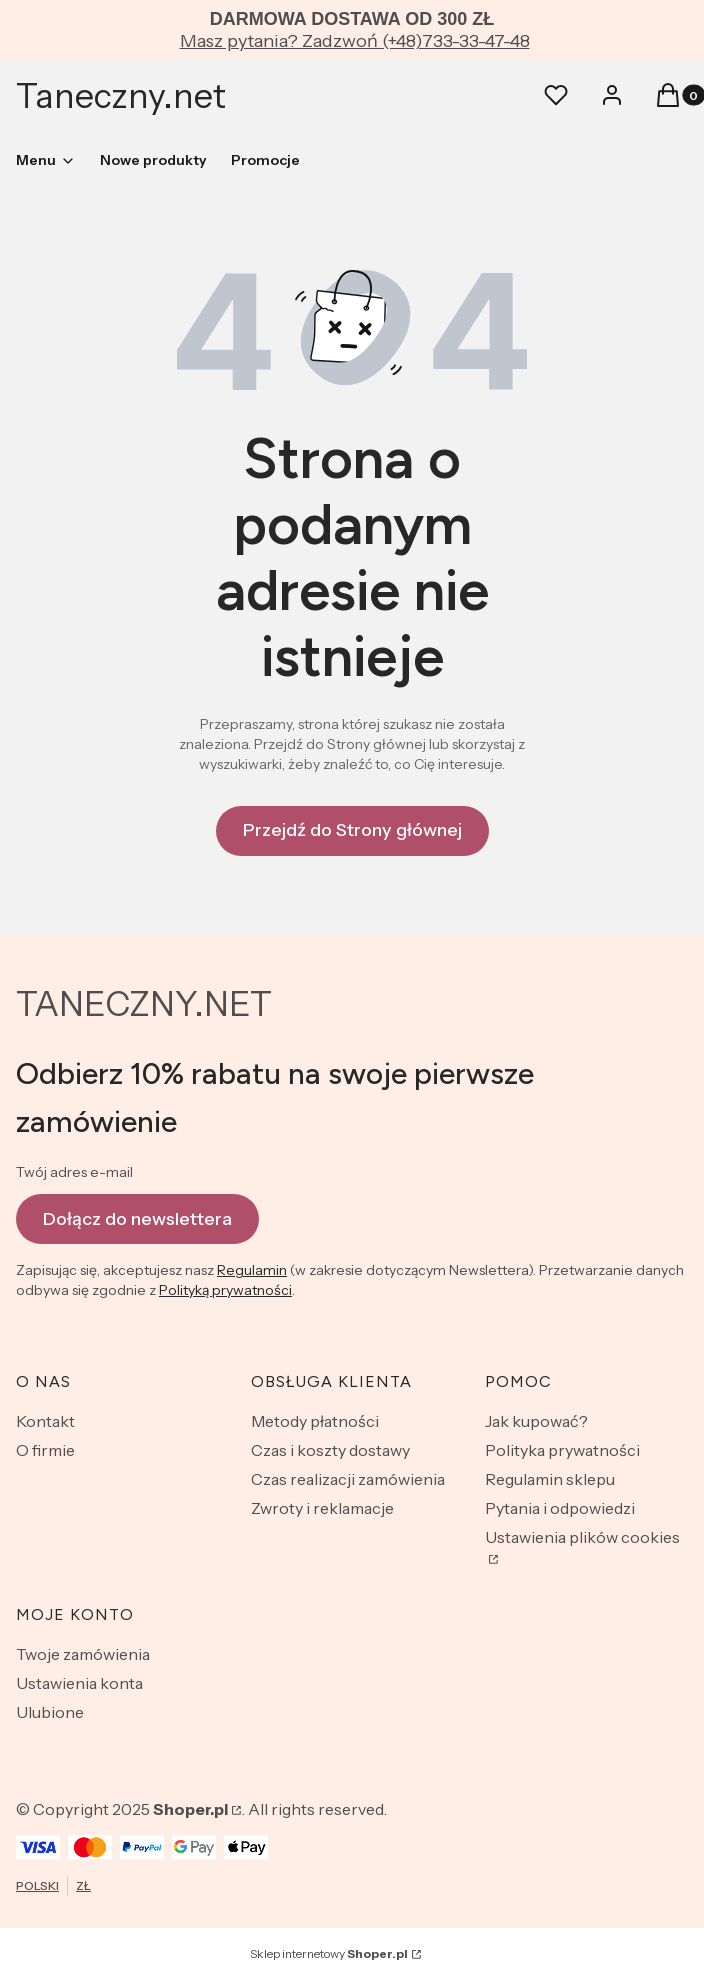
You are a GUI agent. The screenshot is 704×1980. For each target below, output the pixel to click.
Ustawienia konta (79, 1683)
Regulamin (252, 1270)
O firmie (45, 1450)
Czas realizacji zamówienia (348, 1479)
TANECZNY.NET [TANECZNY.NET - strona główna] (144, 1004)
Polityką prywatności (225, 1290)
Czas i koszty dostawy (330, 1450)
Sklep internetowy (329, 1953)
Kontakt (45, 1421)
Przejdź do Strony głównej (352, 830)
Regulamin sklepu (550, 1479)
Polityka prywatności (562, 1450)
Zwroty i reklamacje (322, 1508)
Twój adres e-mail (74, 1172)
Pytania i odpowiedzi (560, 1508)
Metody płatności (315, 1421)
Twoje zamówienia (83, 1654)
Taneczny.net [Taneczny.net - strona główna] (121, 96)
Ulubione (50, 1712)
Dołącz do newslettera (137, 1218)
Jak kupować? (536, 1421)
